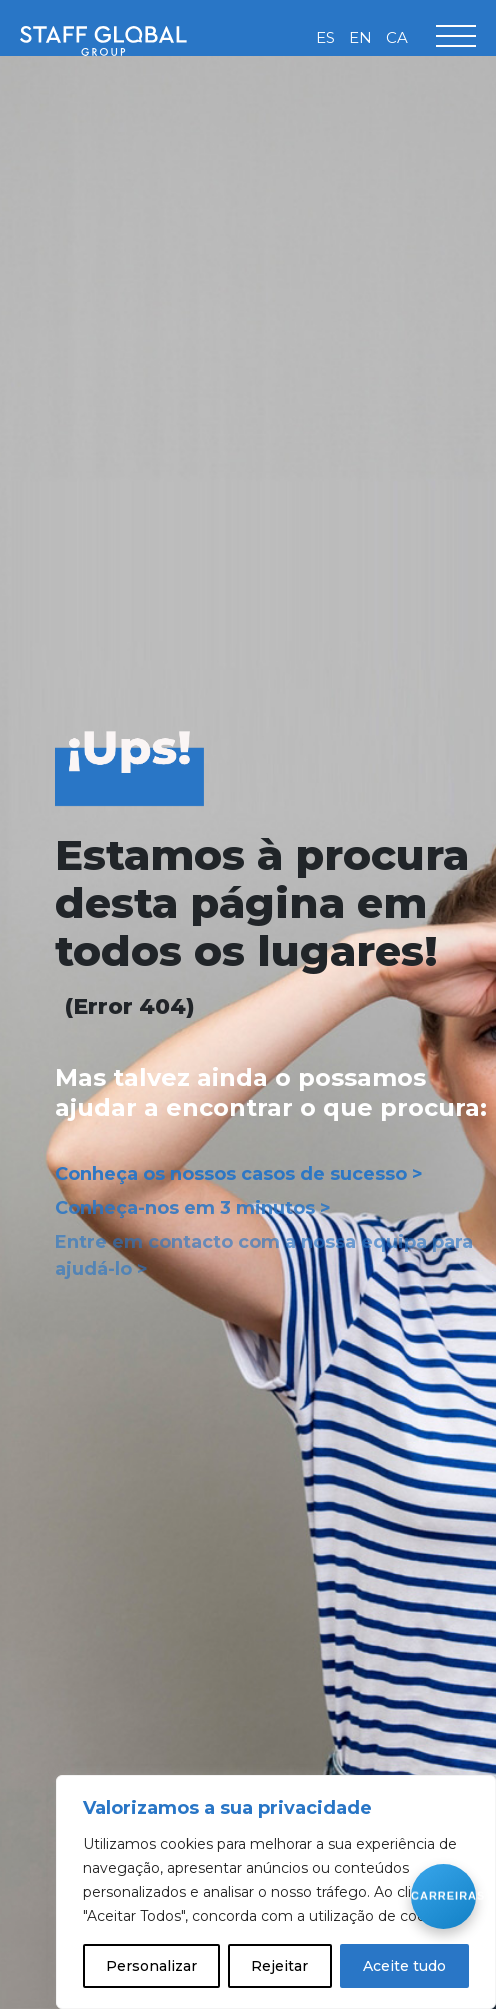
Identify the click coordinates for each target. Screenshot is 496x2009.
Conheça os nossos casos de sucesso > (239, 1174)
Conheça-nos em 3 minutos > (193, 1208)
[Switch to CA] (397, 37)
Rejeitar (279, 1966)
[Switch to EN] (360, 37)
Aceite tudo (404, 1966)
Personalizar (151, 1966)
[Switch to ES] (325, 37)
